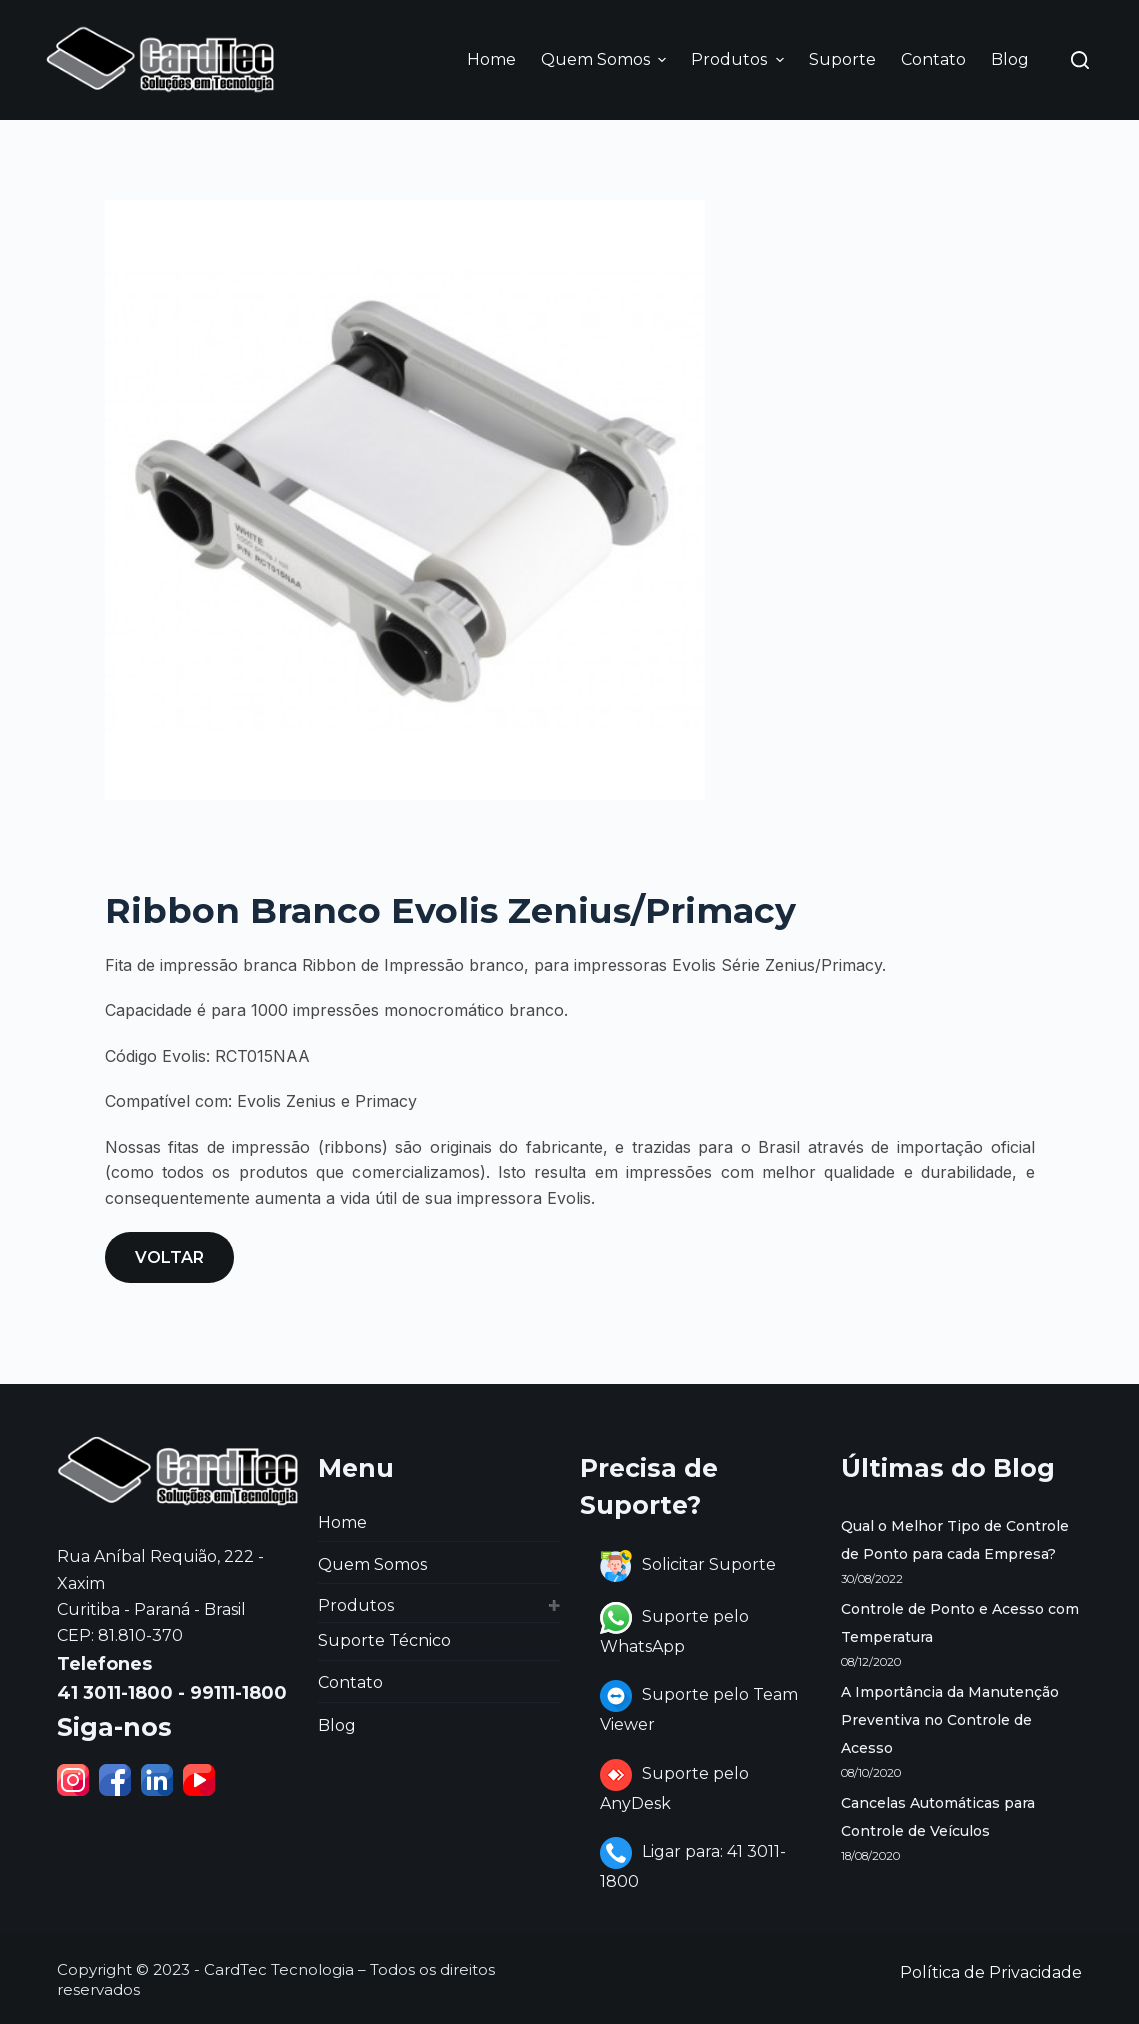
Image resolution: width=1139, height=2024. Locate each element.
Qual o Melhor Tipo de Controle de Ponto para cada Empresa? (955, 1540)
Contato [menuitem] (933, 59)
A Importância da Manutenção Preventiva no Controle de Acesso (950, 1720)
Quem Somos (372, 1564)
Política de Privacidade (991, 1972)
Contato (350, 1682)
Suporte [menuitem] (842, 59)
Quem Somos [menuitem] (606, 59)
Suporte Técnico (384, 1640)
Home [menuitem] (491, 59)
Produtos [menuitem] (739, 59)
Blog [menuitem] (1010, 59)
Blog (337, 1725)
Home (342, 1522)
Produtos (356, 1605)
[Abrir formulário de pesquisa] (1080, 60)
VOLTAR (169, 1257)
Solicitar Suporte (688, 1564)
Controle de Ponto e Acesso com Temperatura (960, 1623)
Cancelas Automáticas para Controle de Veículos (938, 1817)
